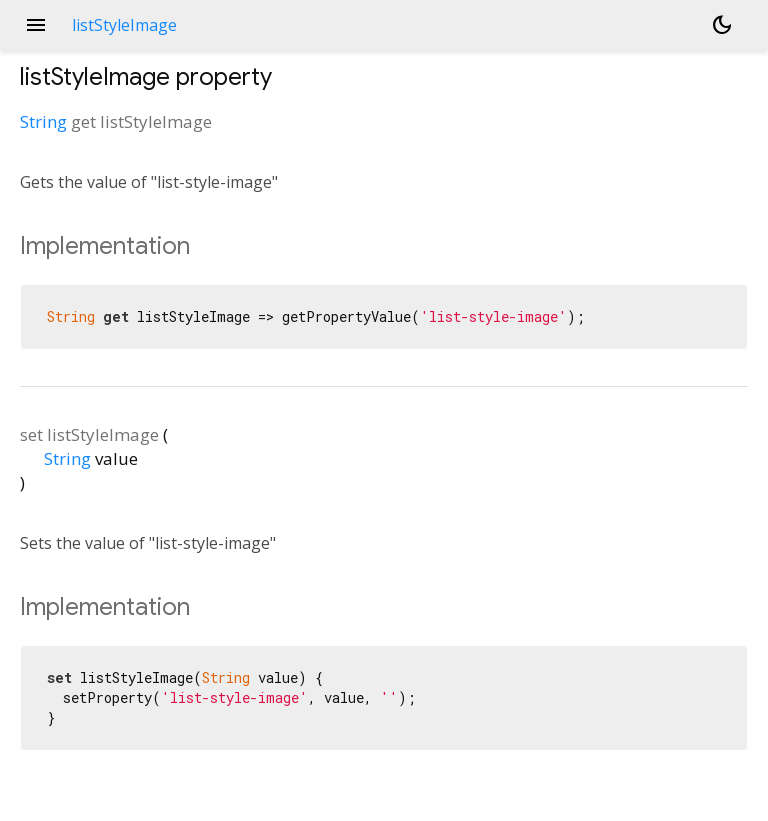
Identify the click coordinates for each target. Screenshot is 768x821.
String (43, 121)
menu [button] (36, 25)
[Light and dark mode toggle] (722, 25)
